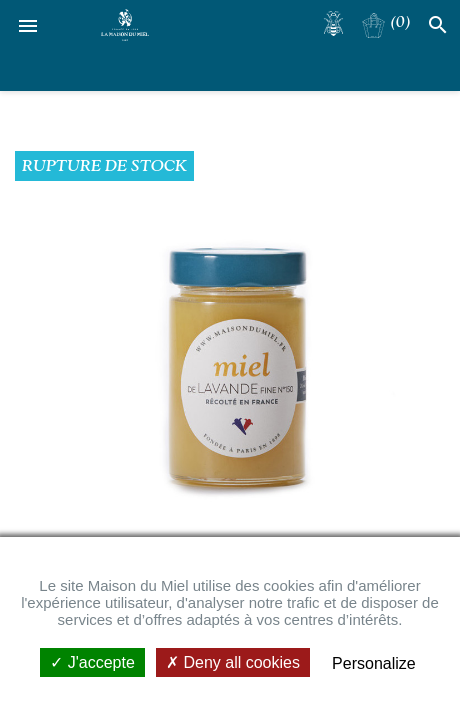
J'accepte (92, 662)
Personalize (374, 663)
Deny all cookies (233, 662)
